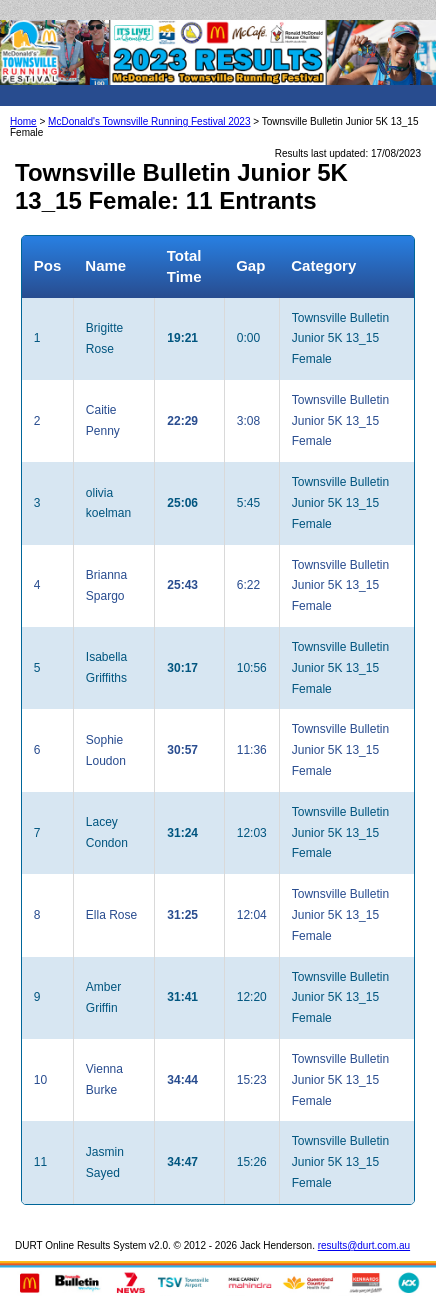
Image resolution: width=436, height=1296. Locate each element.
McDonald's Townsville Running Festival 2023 (149, 121)
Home (23, 121)
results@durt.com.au (364, 1245)
